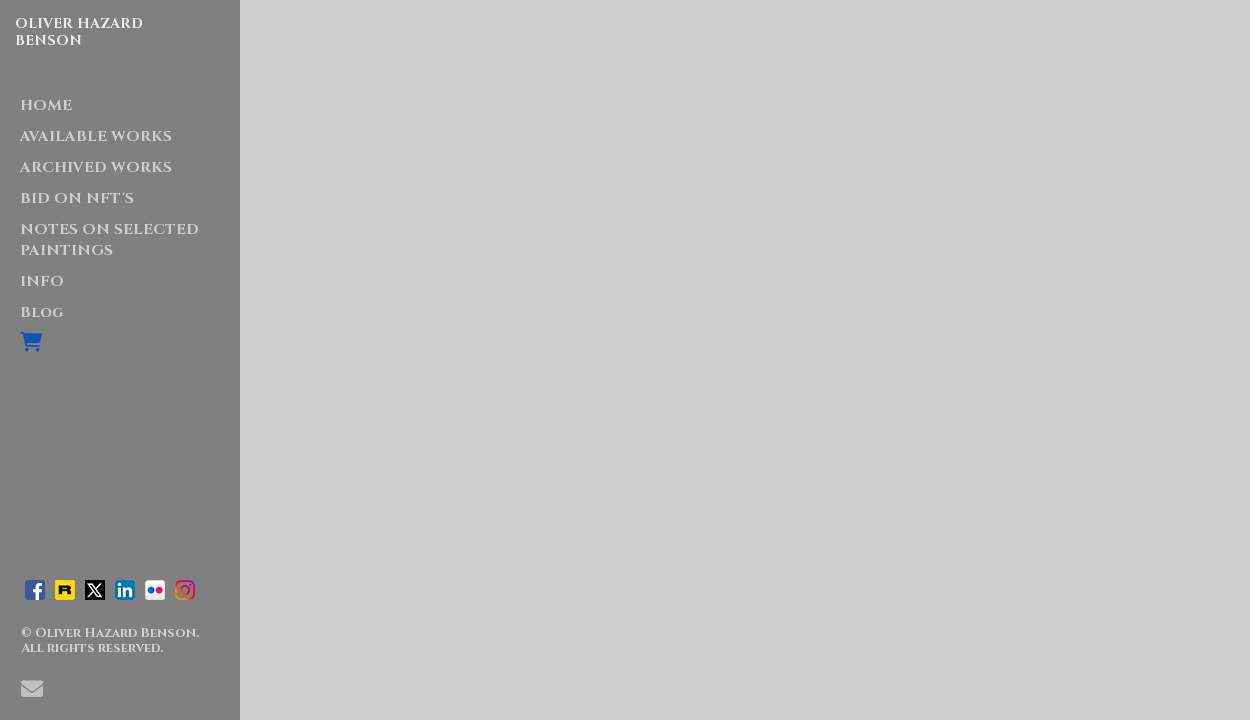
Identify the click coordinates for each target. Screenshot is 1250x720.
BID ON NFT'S (77, 198)
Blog (41, 312)
